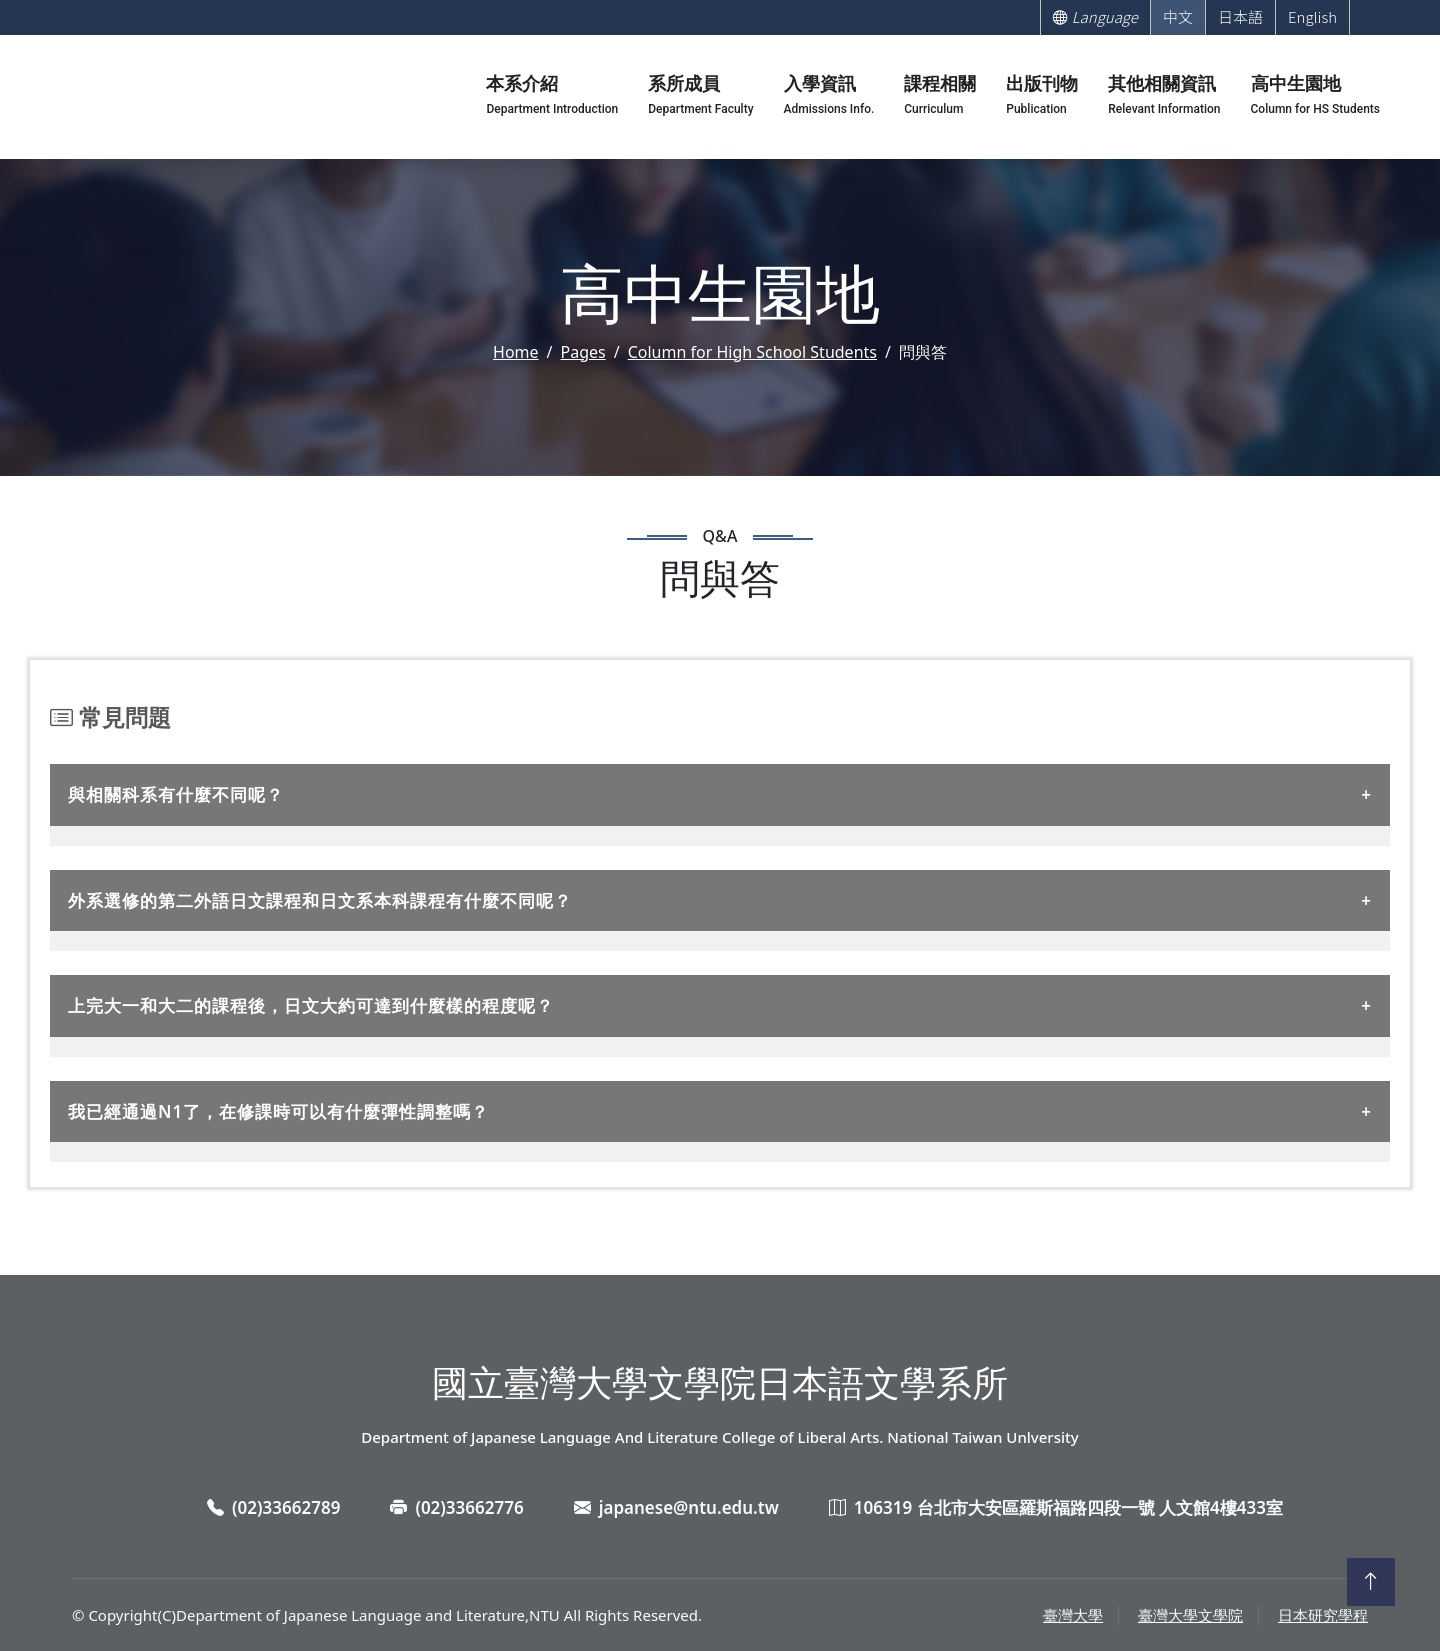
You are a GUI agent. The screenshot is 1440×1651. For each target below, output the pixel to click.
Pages (583, 352)
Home (516, 352)
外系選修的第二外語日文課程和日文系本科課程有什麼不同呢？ (320, 900)
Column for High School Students (752, 352)
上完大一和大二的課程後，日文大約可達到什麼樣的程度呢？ (311, 1005)
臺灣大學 (1073, 1615)
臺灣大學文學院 (1190, 1615)
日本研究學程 (1323, 1615)
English (1312, 16)
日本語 (1240, 16)
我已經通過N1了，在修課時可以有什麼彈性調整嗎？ (278, 1111)
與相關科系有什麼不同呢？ (176, 794)
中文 (1178, 16)
